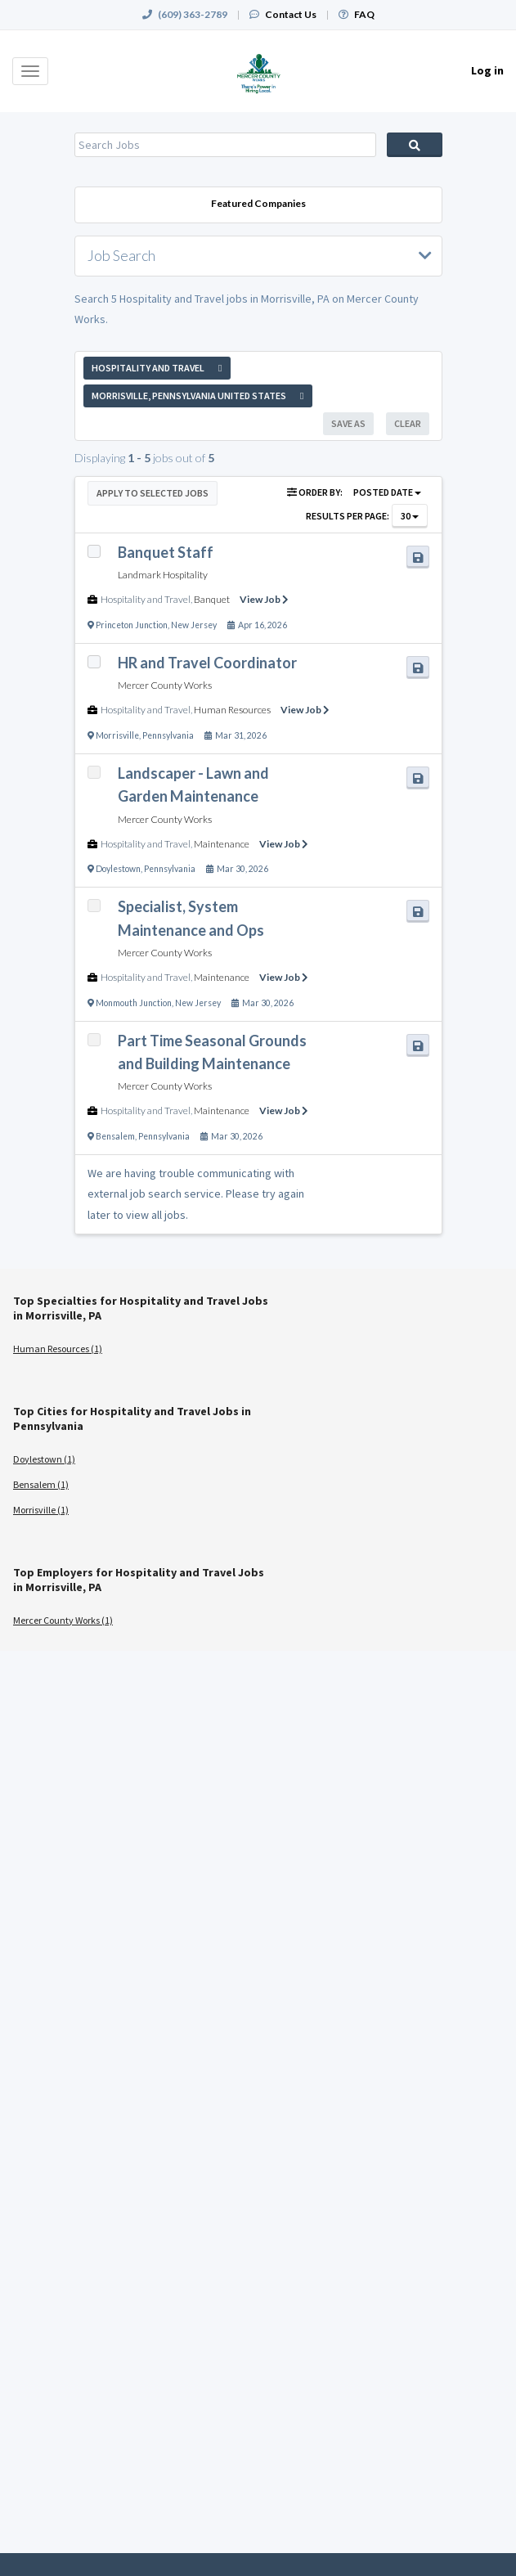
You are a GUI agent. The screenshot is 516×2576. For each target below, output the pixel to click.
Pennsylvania (168, 735)
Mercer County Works (165, 685)
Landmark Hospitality (163, 575)
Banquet (212, 599)
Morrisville (117, 735)
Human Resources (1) (57, 1348)
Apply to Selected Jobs (152, 493)
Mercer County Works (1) (63, 1620)
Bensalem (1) (41, 1484)
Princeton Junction (132, 625)
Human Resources (232, 710)
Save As (348, 423)
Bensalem (115, 1136)
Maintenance (221, 844)
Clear (407, 423)
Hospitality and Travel (146, 599)
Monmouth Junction (134, 1003)
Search (414, 145)
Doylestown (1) (44, 1459)
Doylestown (118, 869)
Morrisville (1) (41, 1510)
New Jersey (194, 625)
